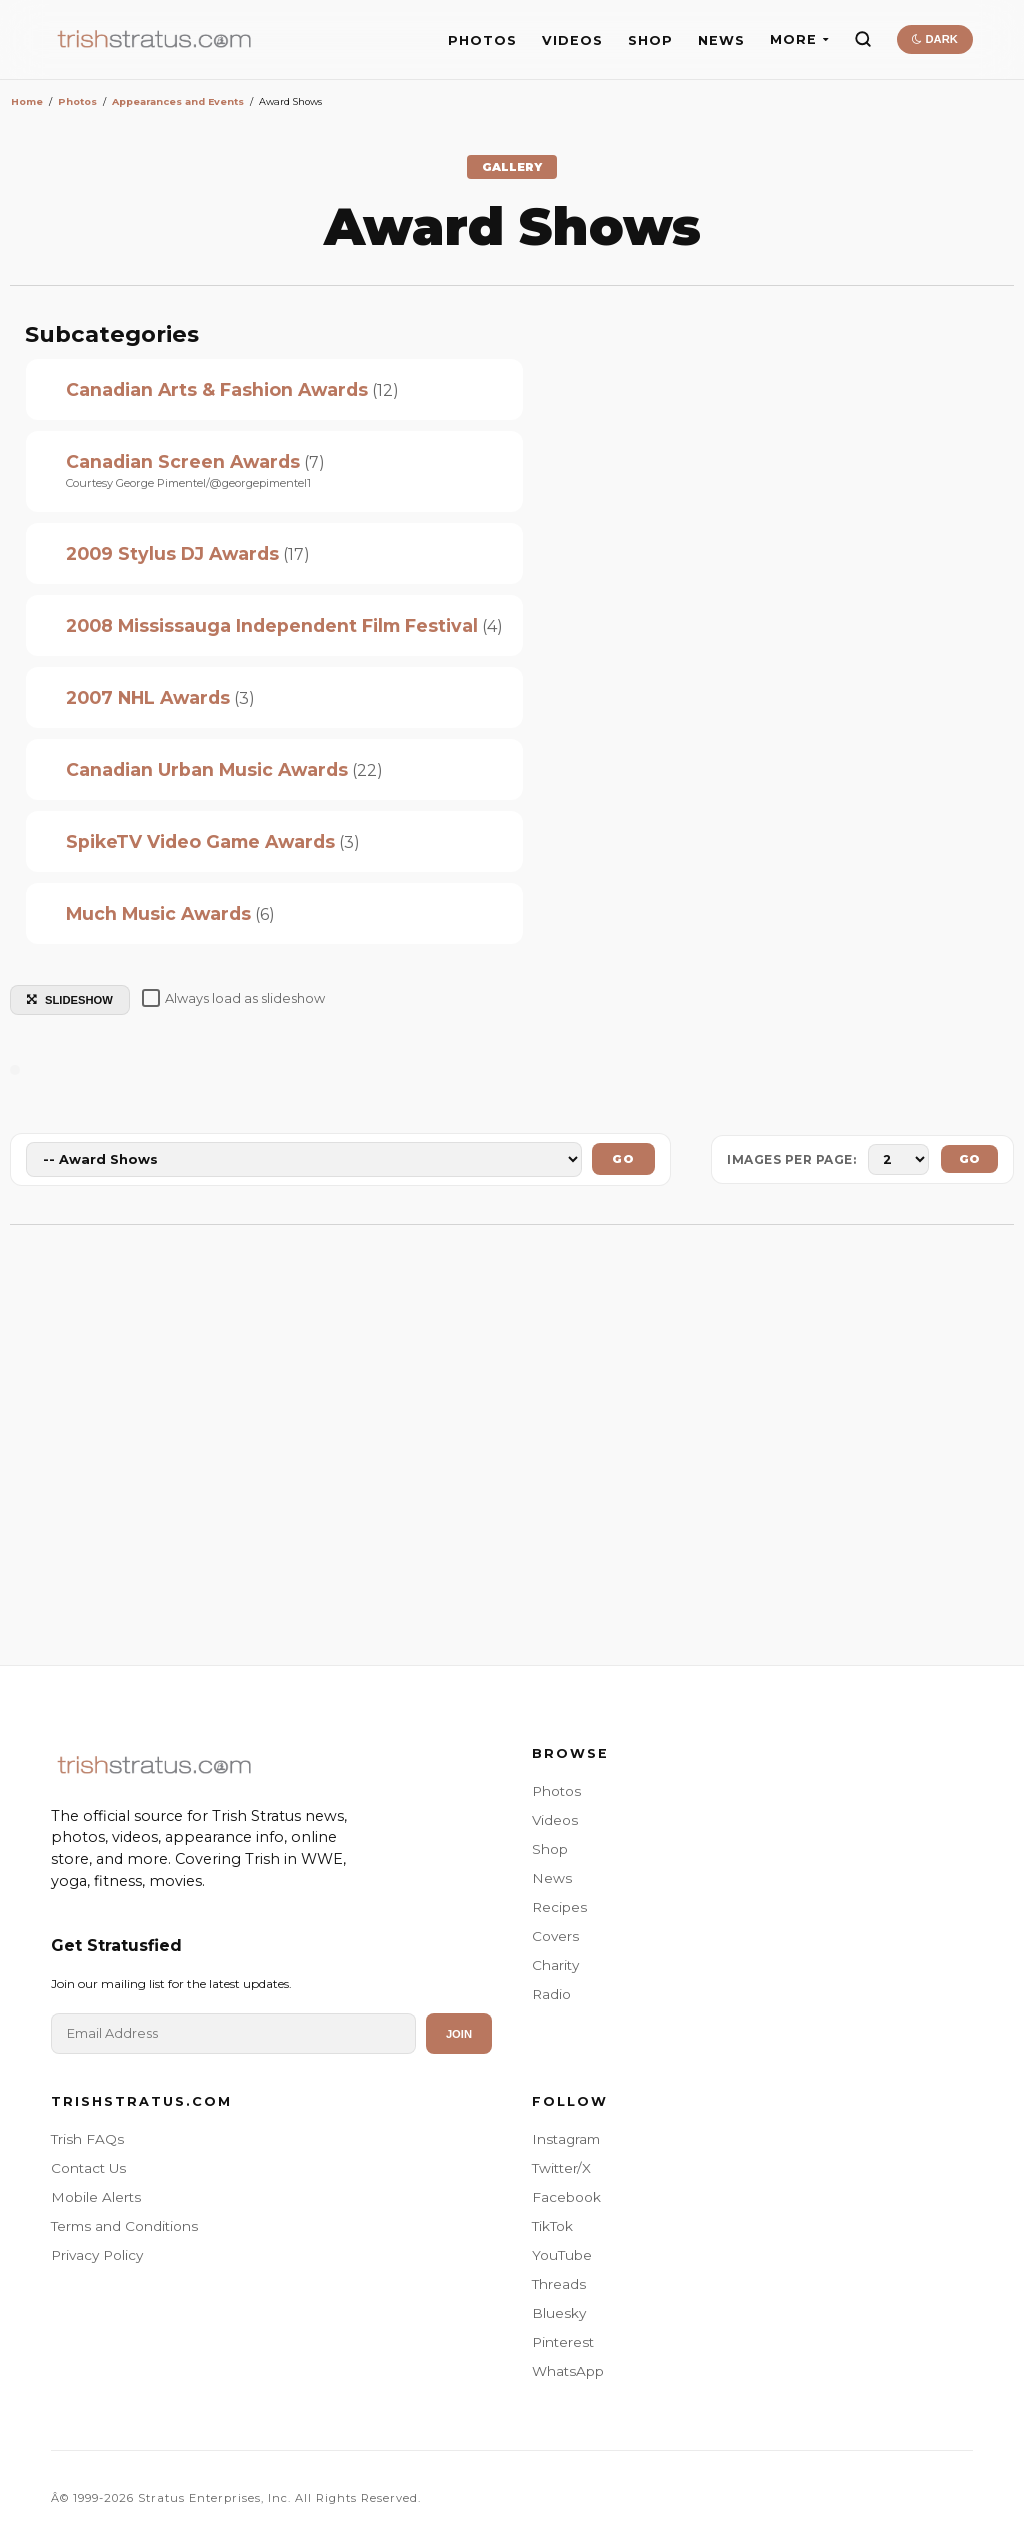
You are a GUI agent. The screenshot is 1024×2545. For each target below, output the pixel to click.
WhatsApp (568, 2371)
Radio (551, 1994)
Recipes (559, 1907)
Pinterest (563, 2342)
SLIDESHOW (70, 1000)
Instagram (566, 2139)
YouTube (562, 2255)
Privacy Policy (97, 2255)
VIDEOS (572, 40)
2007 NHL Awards (148, 697)
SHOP (650, 40)
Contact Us (88, 2168)
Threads (559, 2284)
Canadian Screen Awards (183, 461)
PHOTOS (482, 40)
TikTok (552, 2226)
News (552, 1878)
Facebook (566, 2197)
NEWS (721, 40)
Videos (555, 1820)
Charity (555, 1965)
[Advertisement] (512, 1435)
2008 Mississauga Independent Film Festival (272, 625)
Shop (550, 1849)
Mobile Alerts (96, 2197)
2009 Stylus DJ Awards (172, 553)
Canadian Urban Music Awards (207, 769)
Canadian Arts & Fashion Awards (217, 389)
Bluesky (559, 2313)
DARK (934, 39)
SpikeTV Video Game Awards (200, 841)
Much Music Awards (158, 913)
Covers (555, 1936)
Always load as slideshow (233, 998)
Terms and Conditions (124, 2226)
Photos (556, 1791)
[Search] (863, 39)
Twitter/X (561, 2168)
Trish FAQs (87, 2139)
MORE (799, 39)
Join (459, 2034)
